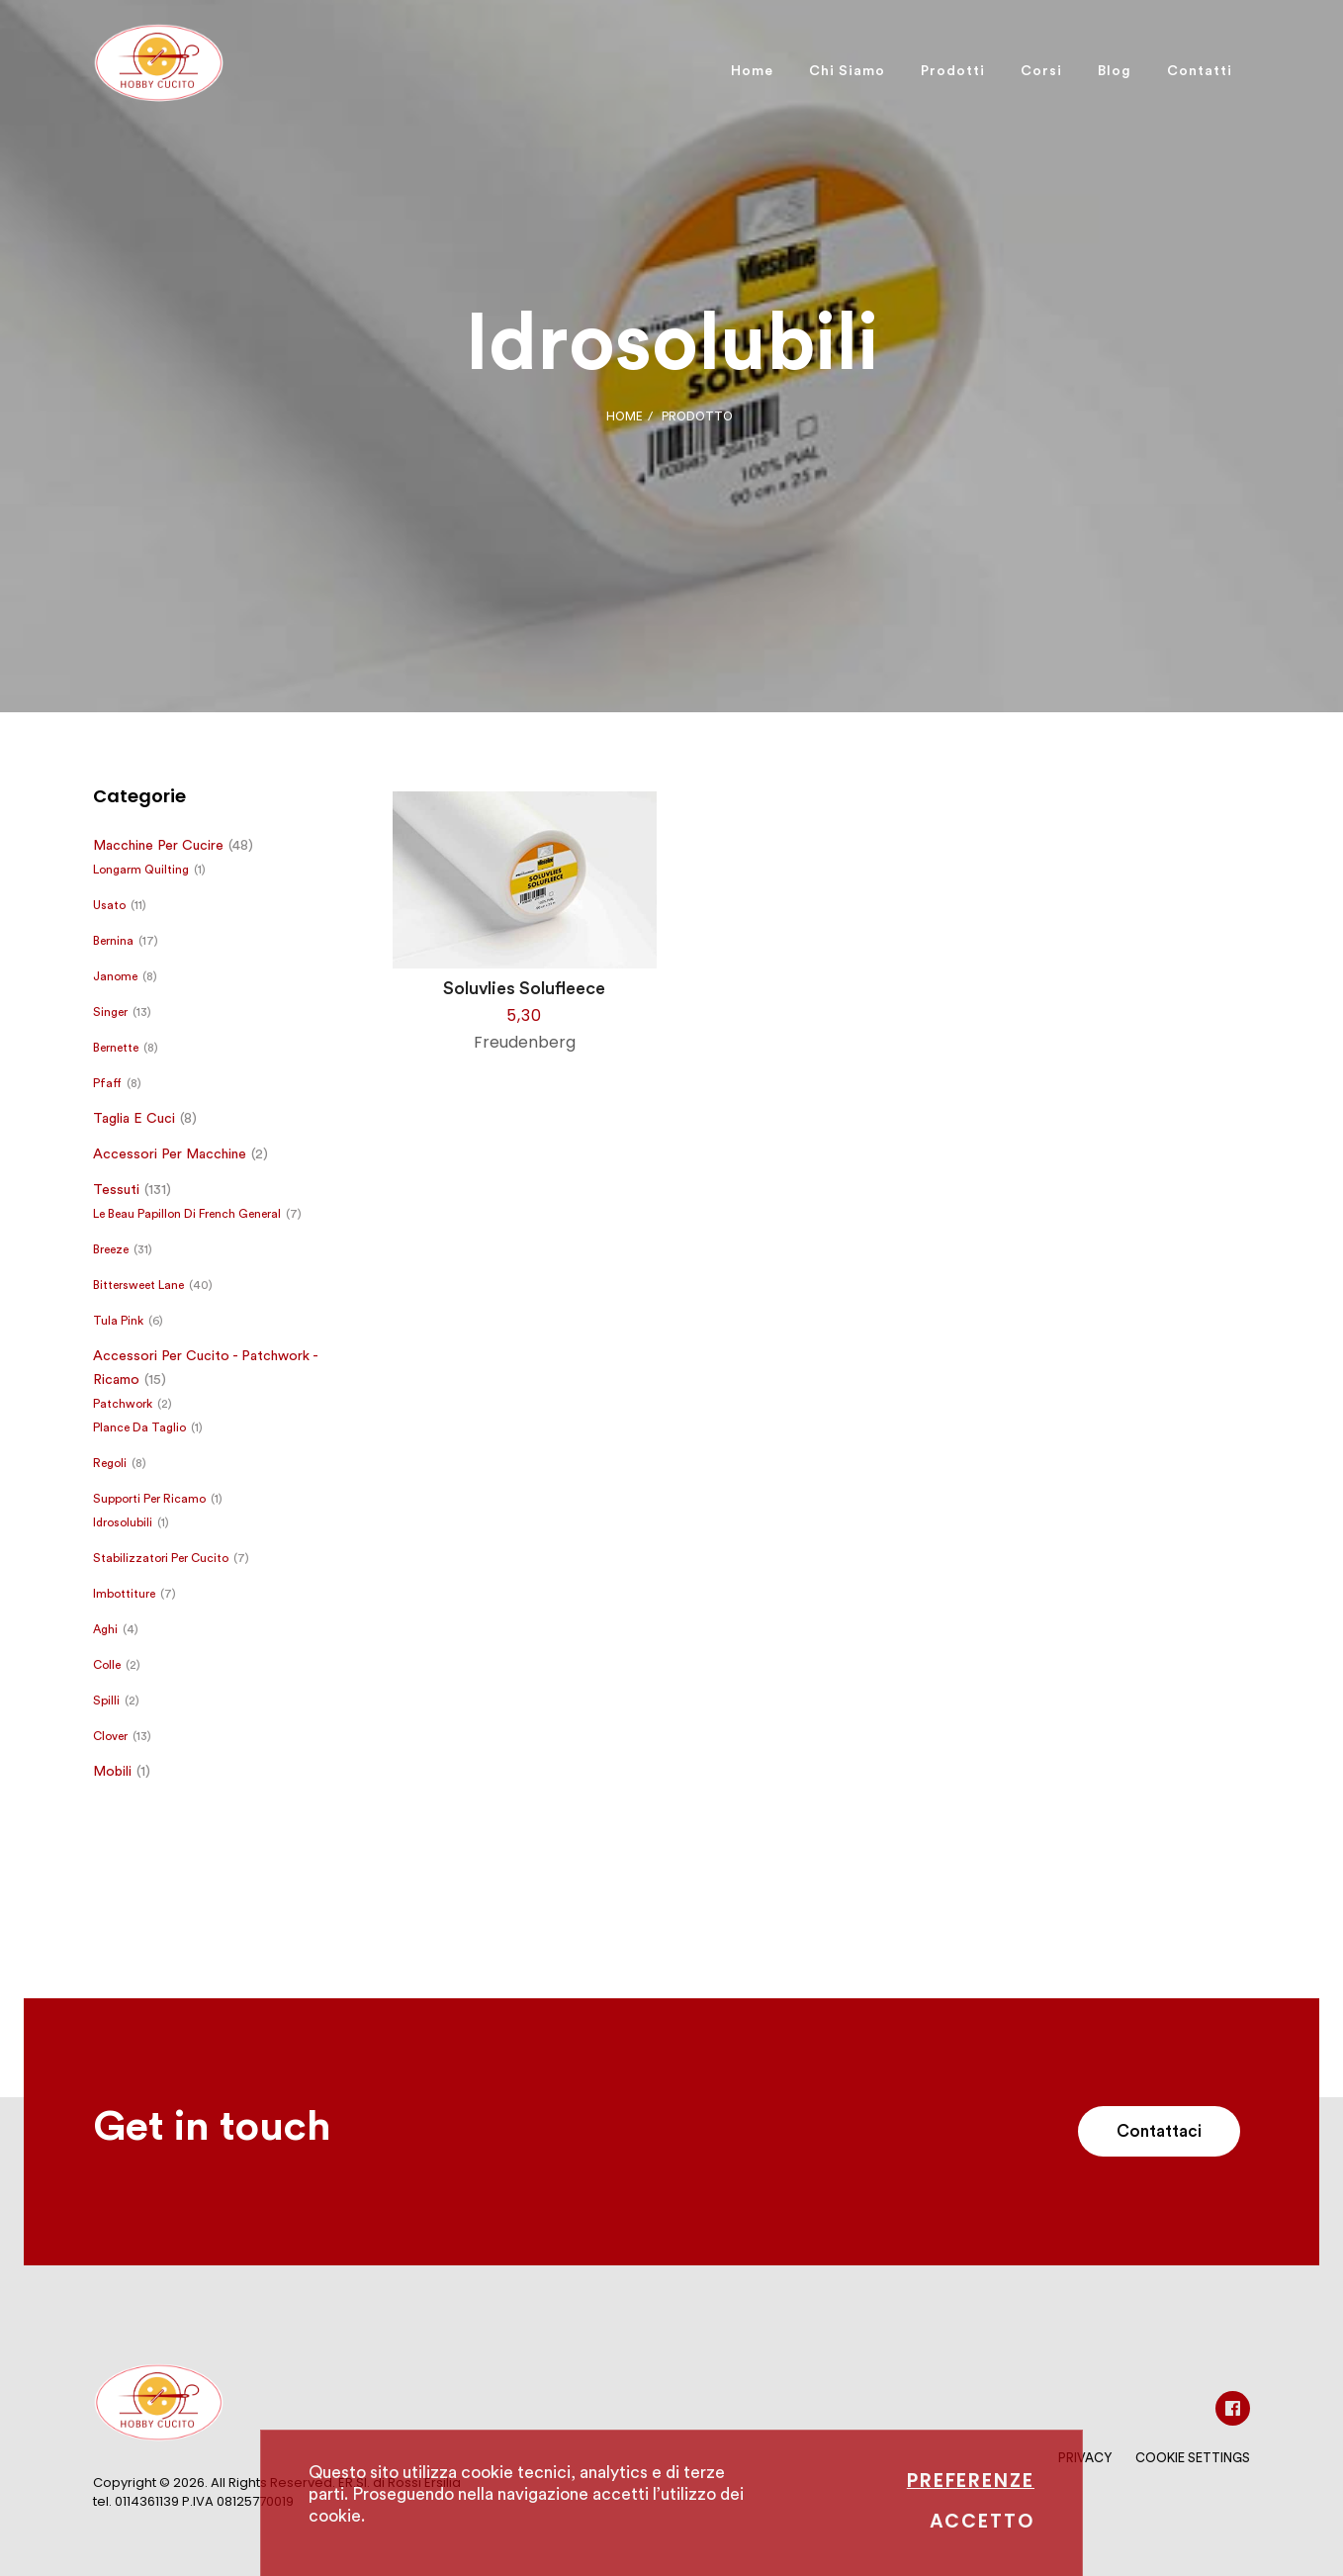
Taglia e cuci (134, 1119)
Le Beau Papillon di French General (187, 1214)
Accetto (982, 2521)
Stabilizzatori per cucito (160, 1558)
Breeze (111, 1249)
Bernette (115, 1048)
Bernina (113, 941)
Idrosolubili (122, 1522)
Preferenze (970, 2480)
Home (624, 416)
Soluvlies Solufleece (524, 988)
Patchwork (122, 1404)
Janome (115, 976)
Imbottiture (124, 1594)
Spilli (106, 1700)
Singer (110, 1012)
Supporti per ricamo (149, 1499)
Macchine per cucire (158, 846)
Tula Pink (118, 1321)
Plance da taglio (139, 1427)
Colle (107, 1665)
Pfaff (107, 1083)
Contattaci (1159, 2131)
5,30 (524, 1015)
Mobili (112, 1772)
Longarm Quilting (141, 869)
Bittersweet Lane (138, 1285)
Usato (109, 905)
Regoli (110, 1463)
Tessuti (116, 1190)
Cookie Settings (1192, 2457)
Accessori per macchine (169, 1154)
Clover (110, 1736)
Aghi (105, 1629)
